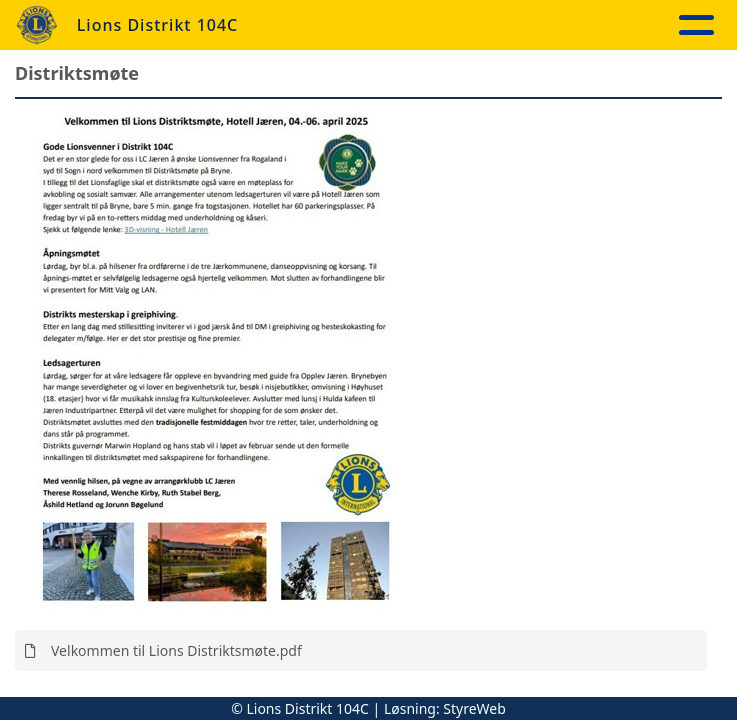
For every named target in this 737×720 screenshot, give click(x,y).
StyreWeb (474, 708)
